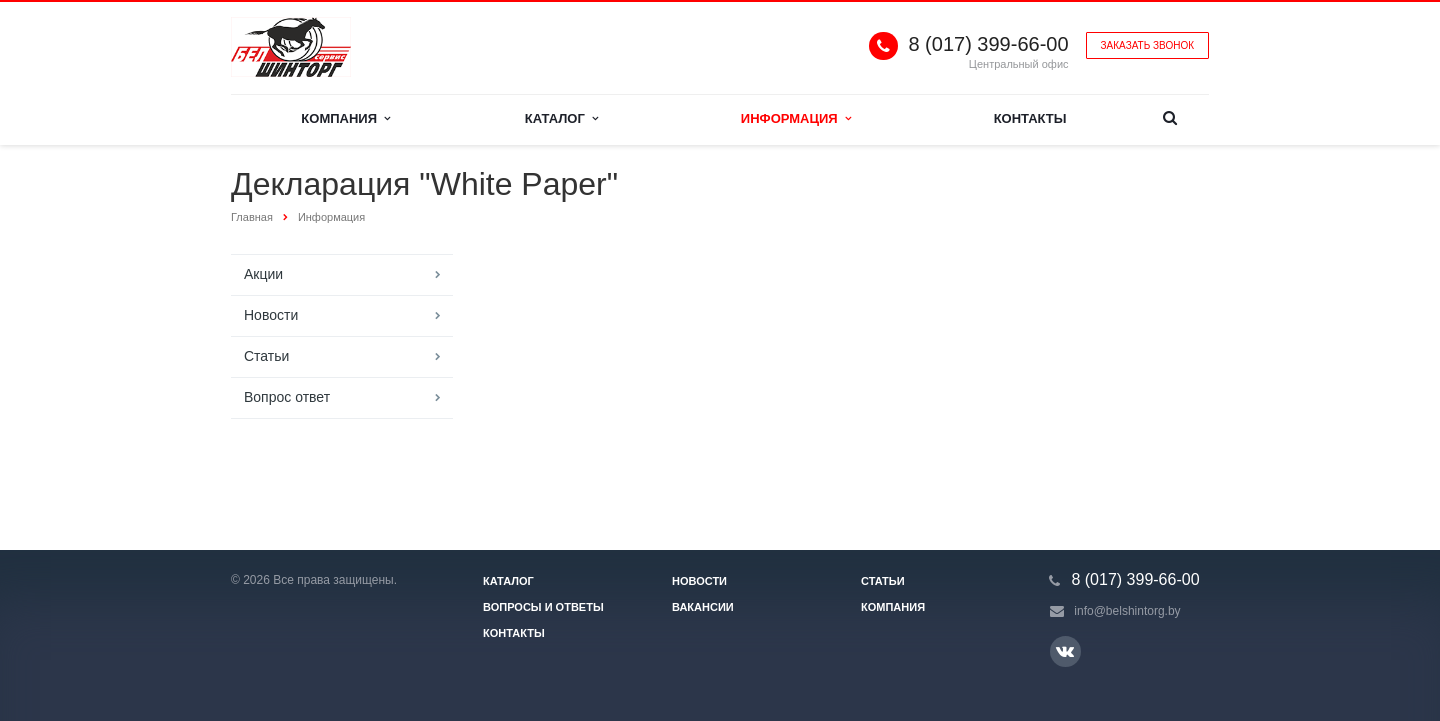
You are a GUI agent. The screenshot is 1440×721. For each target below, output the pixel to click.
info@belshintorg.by (1127, 611)
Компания (345, 118)
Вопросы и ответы (543, 607)
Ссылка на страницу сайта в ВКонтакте (1065, 650)
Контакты (1030, 118)
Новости (271, 315)
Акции (263, 274)
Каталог (561, 118)
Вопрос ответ (287, 397)
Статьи (266, 356)
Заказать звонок (1147, 45)
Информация (796, 118)
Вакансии (703, 607)
